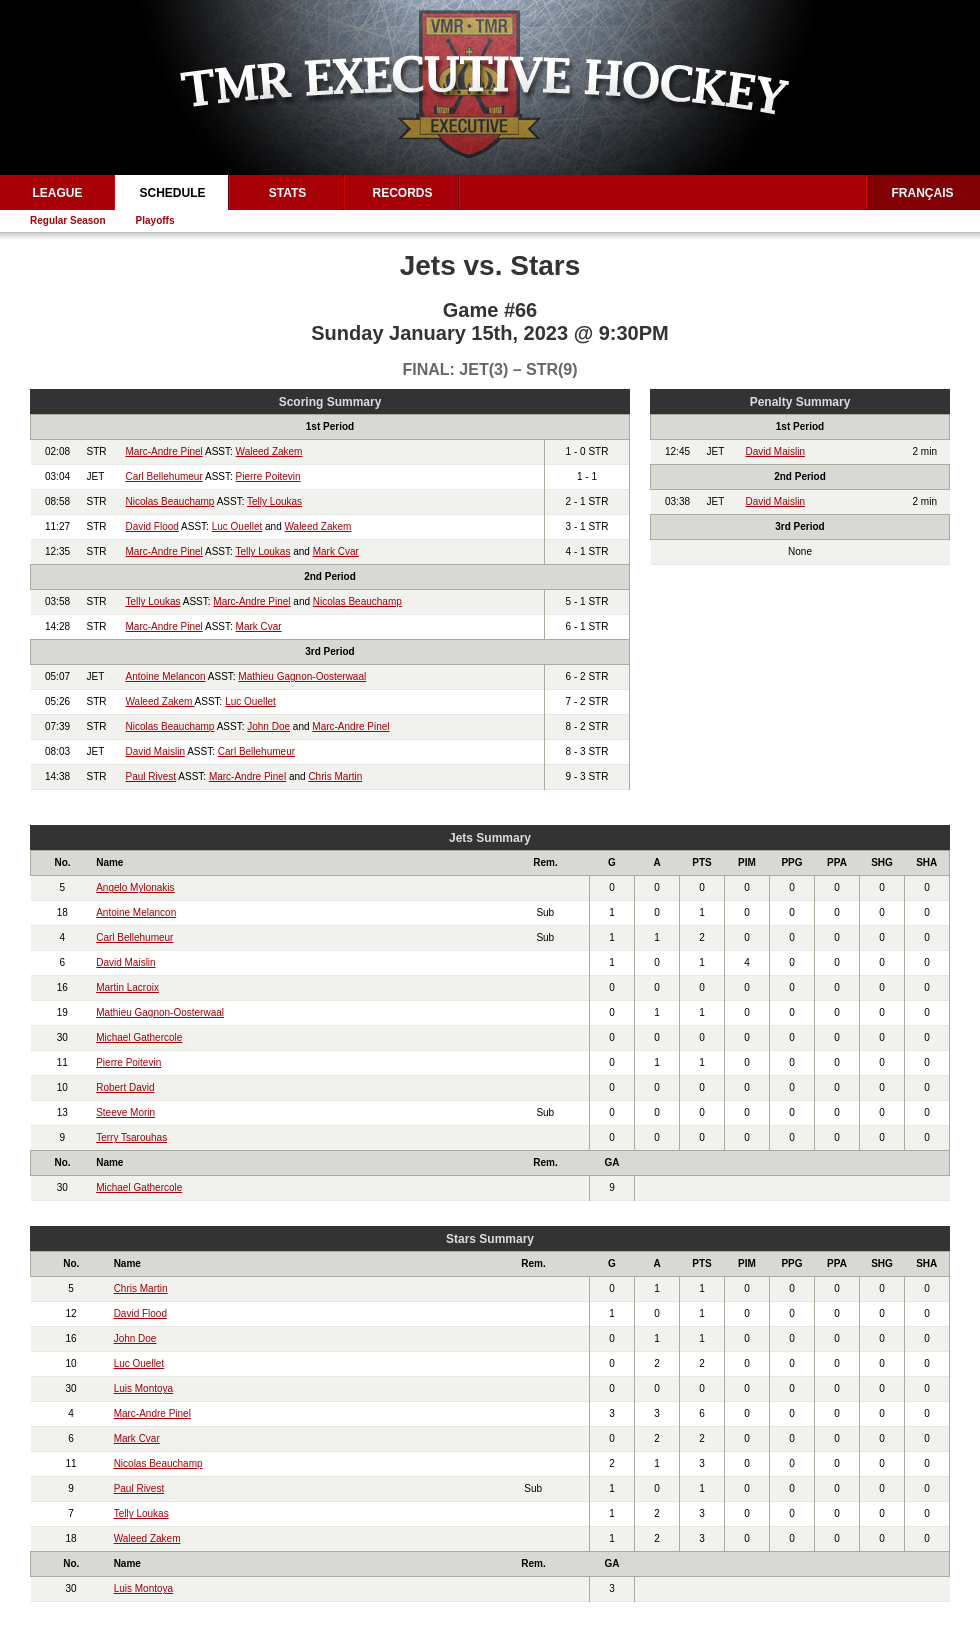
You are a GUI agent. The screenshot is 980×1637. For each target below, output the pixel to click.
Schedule (172, 193)
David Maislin (155, 751)
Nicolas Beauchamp (170, 501)
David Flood (152, 526)
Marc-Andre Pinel (164, 451)
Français (923, 193)
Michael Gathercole (139, 1037)
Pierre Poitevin (268, 476)
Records (402, 193)
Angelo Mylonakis (135, 887)
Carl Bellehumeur (164, 476)
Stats (288, 193)
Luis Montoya (143, 1388)
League (57, 193)
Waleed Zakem (269, 451)
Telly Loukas (274, 501)
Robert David (125, 1087)
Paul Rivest (151, 776)
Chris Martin (335, 776)
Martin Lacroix (127, 987)
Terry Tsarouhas (131, 1137)
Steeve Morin (125, 1112)
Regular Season (68, 220)
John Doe (268, 726)
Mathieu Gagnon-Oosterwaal (302, 676)
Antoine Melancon (166, 676)
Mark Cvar (336, 551)
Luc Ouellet (237, 526)
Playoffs (155, 220)
